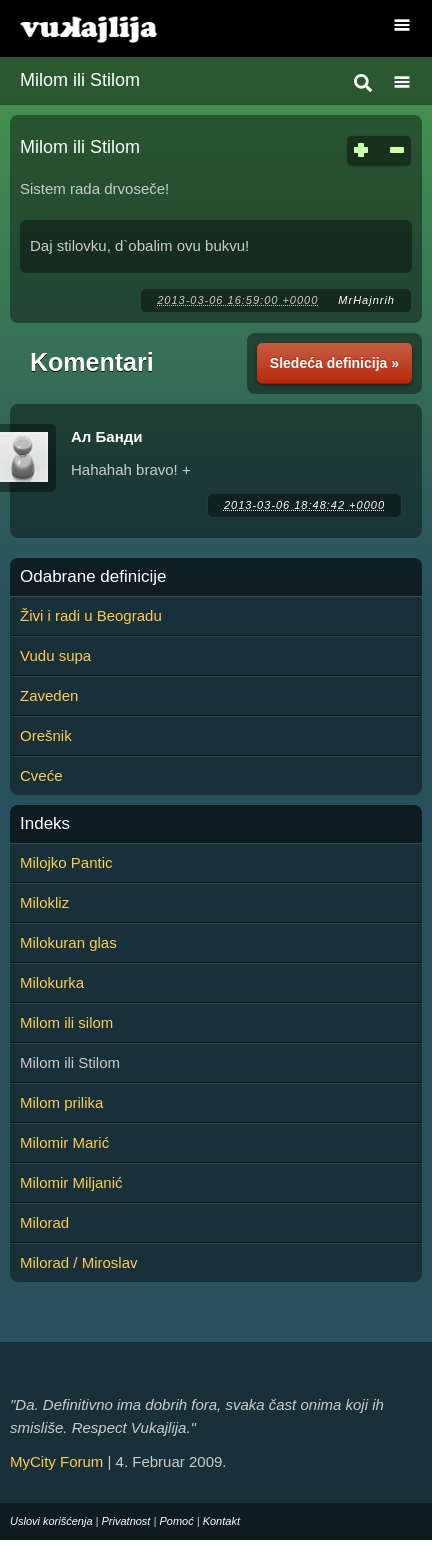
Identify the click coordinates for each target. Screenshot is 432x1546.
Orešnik (46, 735)
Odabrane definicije (93, 577)
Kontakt (221, 1521)
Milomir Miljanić (71, 1182)
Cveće (41, 775)
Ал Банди (106, 436)
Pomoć (176, 1521)
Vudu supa (55, 655)
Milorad (44, 1222)
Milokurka (52, 982)
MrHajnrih (366, 300)
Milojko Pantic (66, 862)
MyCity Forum (56, 1461)
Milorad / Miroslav (79, 1262)
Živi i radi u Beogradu (91, 615)
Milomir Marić (64, 1142)
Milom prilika (61, 1102)
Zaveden (49, 695)
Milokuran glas (68, 942)
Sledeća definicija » (334, 363)
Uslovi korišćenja (51, 1521)
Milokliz (44, 902)
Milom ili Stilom (80, 80)
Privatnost (126, 1521)
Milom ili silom (66, 1022)
